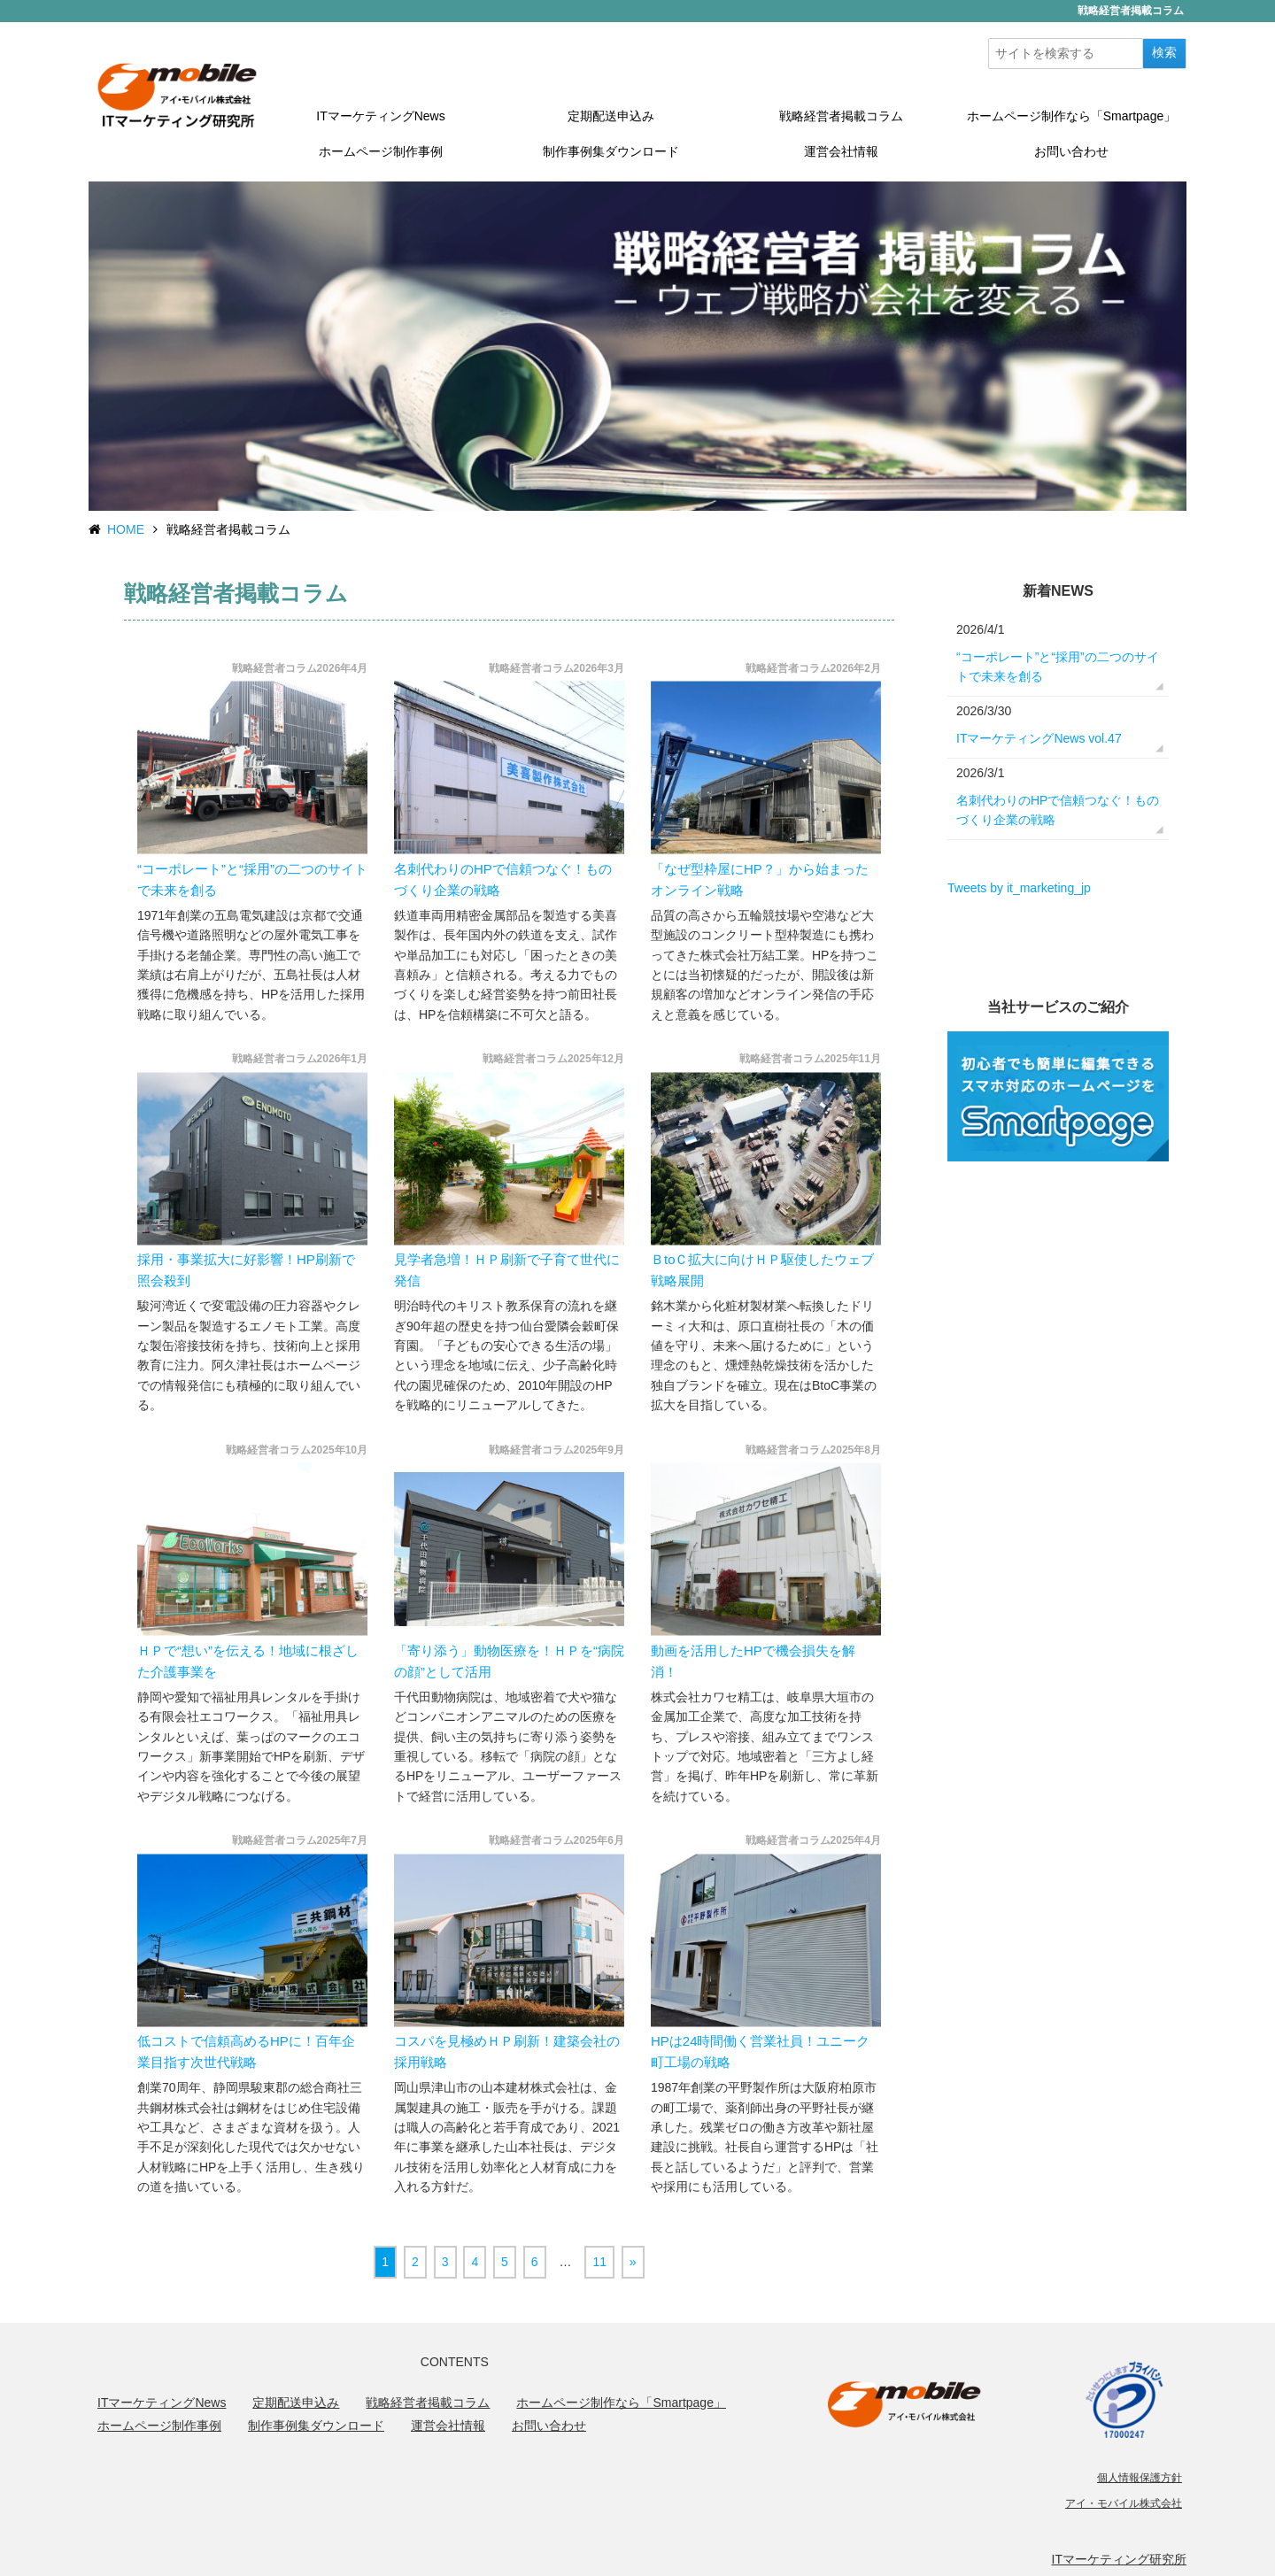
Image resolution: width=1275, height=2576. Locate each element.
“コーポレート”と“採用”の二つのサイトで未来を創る (1057, 666)
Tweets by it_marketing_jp (1019, 888)
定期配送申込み (611, 116)
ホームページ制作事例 (381, 151)
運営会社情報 (841, 151)
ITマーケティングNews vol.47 (1039, 738)
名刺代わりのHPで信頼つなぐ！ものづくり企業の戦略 (1057, 810)
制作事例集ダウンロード (611, 151)
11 (599, 2262)
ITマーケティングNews (380, 116)
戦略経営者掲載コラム (841, 116)
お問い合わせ (1071, 151)
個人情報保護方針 (1139, 2478)
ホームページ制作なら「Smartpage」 (1071, 116)
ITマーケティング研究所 (1119, 2559)
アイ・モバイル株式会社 (1123, 2503)
